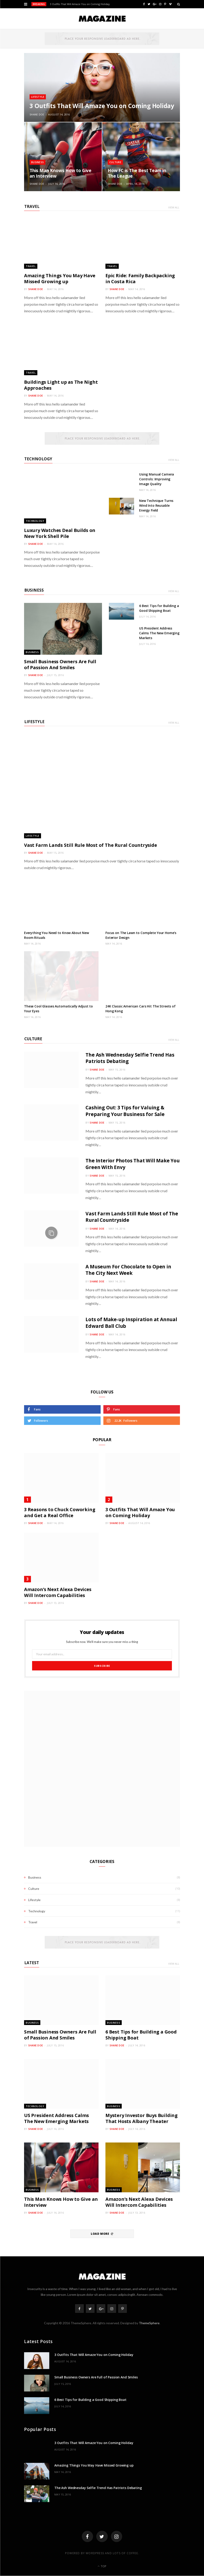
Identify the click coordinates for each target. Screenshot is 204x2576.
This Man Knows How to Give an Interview (60, 173)
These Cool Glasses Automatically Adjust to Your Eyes (58, 1008)
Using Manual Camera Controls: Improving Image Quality (156, 479)
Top (102, 2566)
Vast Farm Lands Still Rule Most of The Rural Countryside (90, 845)
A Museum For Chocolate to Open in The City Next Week (128, 1269)
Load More (102, 2234)
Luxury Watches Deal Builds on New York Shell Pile (59, 533)
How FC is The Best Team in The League (137, 173)
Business (37, 162)
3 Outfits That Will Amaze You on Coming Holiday (80, 4)
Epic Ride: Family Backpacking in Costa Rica (140, 278)
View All (173, 207)
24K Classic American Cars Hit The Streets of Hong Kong (140, 1008)
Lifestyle (37, 89)
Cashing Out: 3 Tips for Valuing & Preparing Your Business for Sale (125, 1110)
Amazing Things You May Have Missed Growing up (59, 278)
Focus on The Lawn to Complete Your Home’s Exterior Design (140, 935)
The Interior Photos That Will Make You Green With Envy (127, 1163)
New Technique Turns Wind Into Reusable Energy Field (156, 505)
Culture (115, 162)
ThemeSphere (149, 2323)
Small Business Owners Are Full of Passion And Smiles (60, 664)
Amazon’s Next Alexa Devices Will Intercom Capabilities (57, 1592)
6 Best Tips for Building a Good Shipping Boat (159, 608)
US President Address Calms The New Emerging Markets (159, 633)
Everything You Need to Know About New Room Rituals (56, 935)
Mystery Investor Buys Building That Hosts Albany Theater (141, 2118)
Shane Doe (37, 114)
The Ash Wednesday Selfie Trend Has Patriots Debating (98, 2488)
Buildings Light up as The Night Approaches (61, 385)
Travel (31, 206)
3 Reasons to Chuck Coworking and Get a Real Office (59, 1512)
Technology (38, 458)
